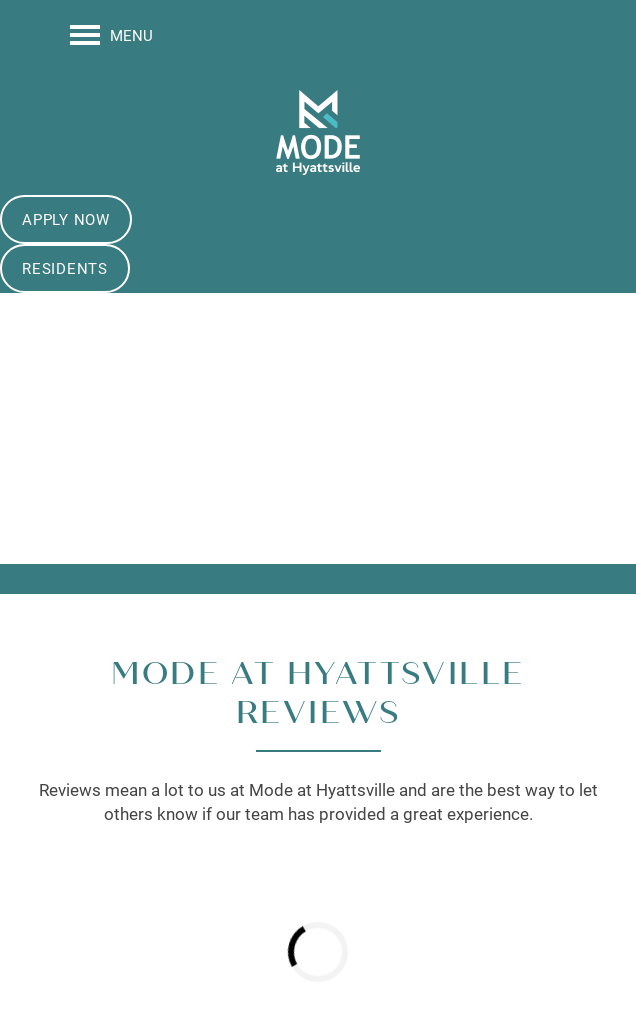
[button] (66, 219)
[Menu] (111, 35)
